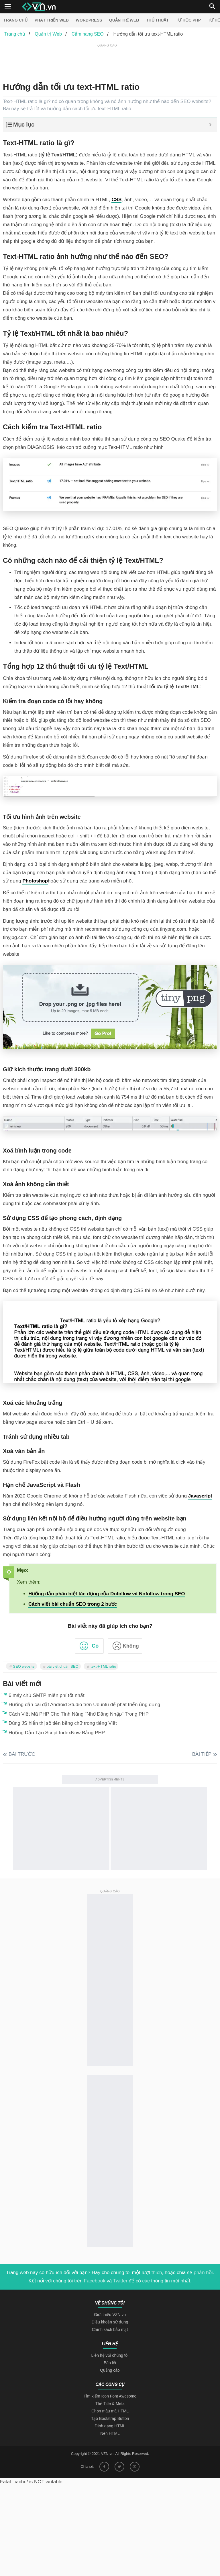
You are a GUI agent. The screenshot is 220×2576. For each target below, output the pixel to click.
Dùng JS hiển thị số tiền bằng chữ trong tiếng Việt (63, 1723)
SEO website (23, 1666)
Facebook (94, 2281)
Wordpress (89, 20)
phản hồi (203, 2272)
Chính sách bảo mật (110, 2329)
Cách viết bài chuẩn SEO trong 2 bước (72, 1604)
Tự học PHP (188, 20)
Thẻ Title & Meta (110, 2403)
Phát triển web (52, 20)
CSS (116, 199)
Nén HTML (110, 2433)
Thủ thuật (157, 20)
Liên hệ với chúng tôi (110, 2355)
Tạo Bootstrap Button (110, 2418)
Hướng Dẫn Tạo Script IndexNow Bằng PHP (57, 1732)
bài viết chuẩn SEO (62, 1666)
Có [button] (95, 1646)
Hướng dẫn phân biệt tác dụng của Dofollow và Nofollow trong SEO (106, 1594)
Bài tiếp (201, 1754)
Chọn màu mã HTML (110, 2411)
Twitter (120, 2281)
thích (157, 2272)
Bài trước (22, 1754)
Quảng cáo (110, 2370)
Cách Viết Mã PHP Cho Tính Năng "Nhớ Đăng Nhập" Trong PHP (79, 1714)
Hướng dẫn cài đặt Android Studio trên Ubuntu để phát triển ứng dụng (84, 1704)
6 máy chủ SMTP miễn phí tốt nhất (47, 1695)
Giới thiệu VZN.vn (110, 2314)
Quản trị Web (124, 20)
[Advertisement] (107, 61)
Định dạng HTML (110, 2426)
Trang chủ (15, 20)
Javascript (200, 1496)
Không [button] (131, 1646)
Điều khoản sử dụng (110, 2322)
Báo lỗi (110, 2362)
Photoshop (35, 881)
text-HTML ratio (103, 1666)
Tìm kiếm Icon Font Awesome (110, 2396)
